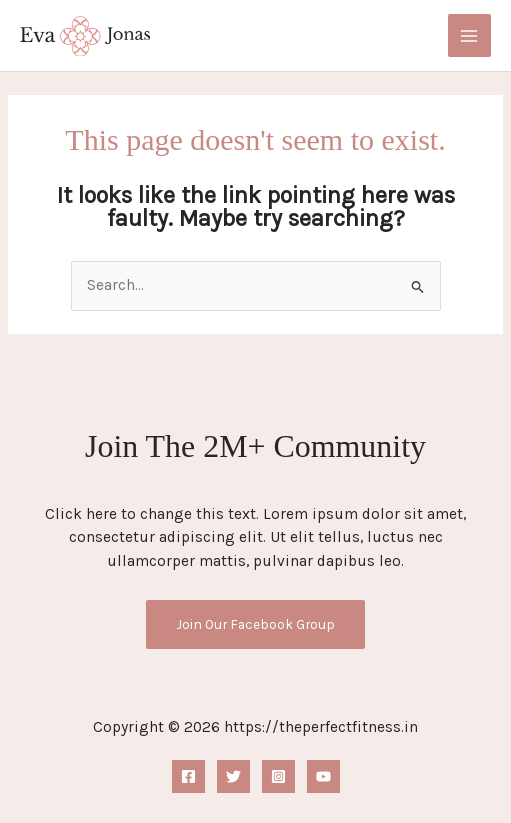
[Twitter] (233, 776)
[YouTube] (323, 776)
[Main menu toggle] (469, 35)
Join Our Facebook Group (255, 624)
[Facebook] (188, 776)
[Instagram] (278, 776)
